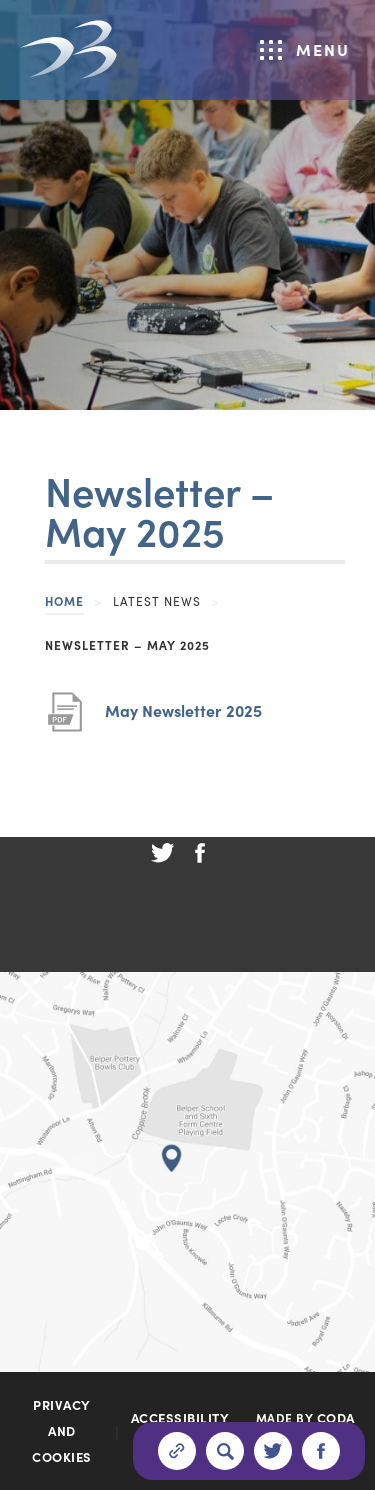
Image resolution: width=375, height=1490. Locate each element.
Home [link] (64, 600)
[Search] (225, 1451)
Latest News (157, 600)
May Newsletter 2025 (183, 710)
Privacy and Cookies (62, 1430)
